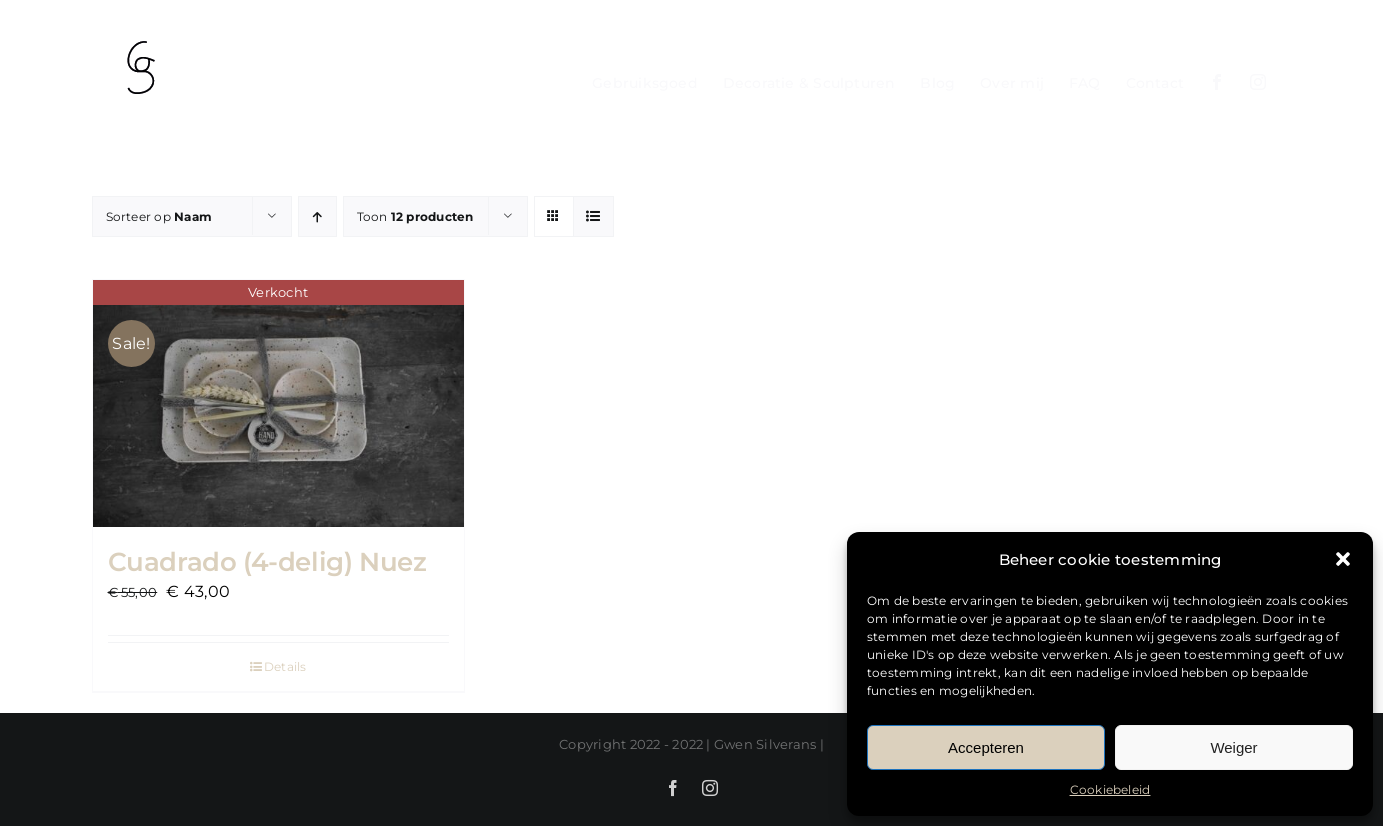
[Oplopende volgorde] (317, 216)
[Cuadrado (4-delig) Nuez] (278, 403)
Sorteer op (159, 216)
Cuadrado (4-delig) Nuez (267, 562)
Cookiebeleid (1110, 789)
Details (285, 666)
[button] (1343, 559)
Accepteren (986, 747)
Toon (415, 216)
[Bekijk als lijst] (593, 216)
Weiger (1233, 747)
